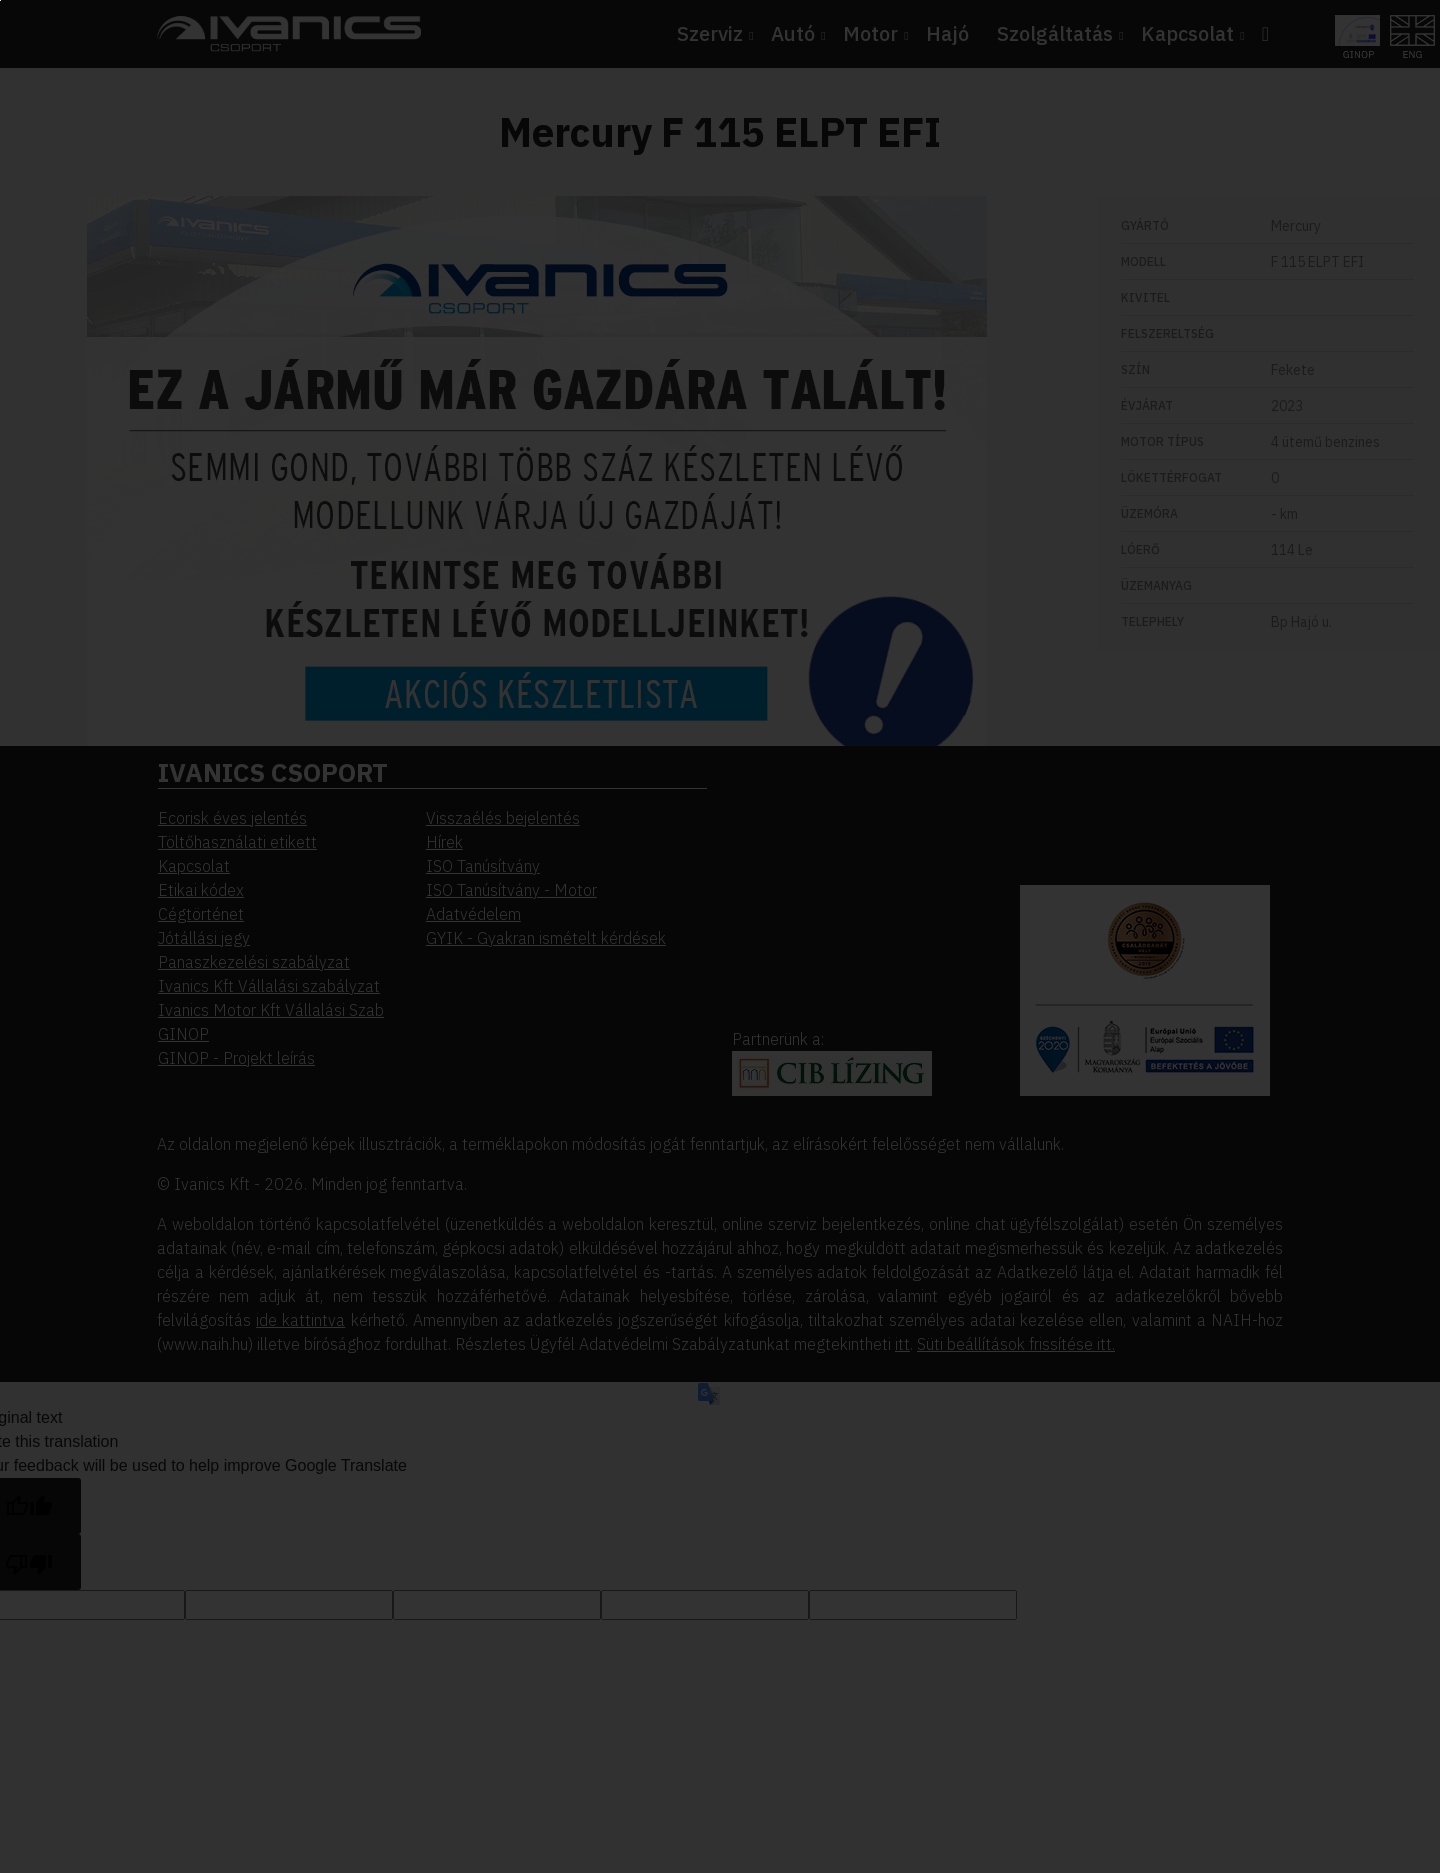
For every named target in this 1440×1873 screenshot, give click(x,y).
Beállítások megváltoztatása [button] (200, 324)
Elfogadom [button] (142, 242)
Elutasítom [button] (142, 283)
